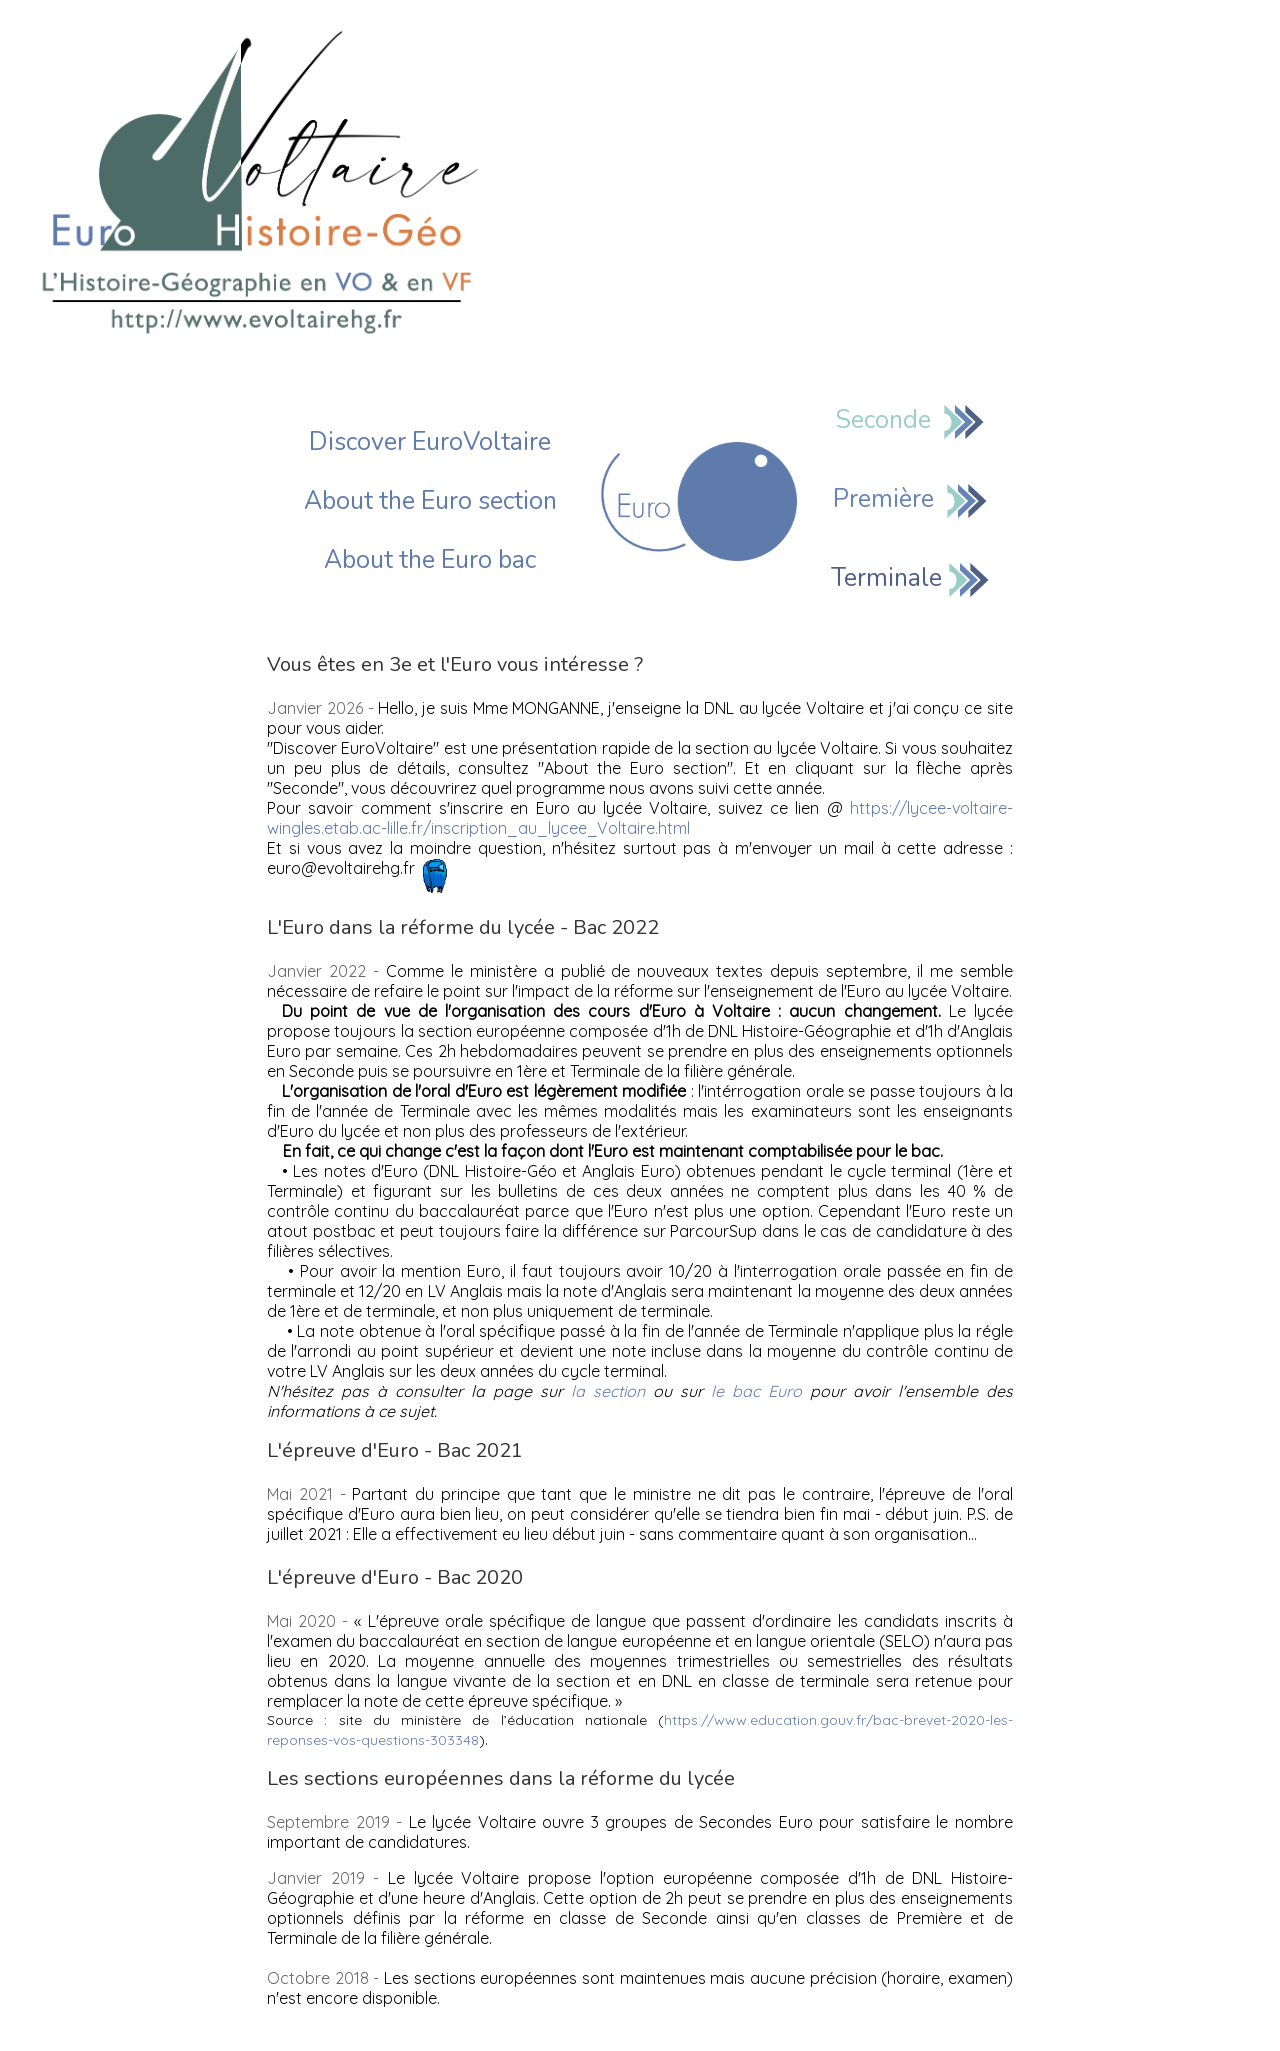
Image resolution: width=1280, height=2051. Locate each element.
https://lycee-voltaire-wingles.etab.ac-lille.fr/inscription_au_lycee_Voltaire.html (640, 818)
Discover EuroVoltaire (430, 442)
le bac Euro (756, 1391)
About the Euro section (430, 501)
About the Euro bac (430, 560)
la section (608, 1391)
